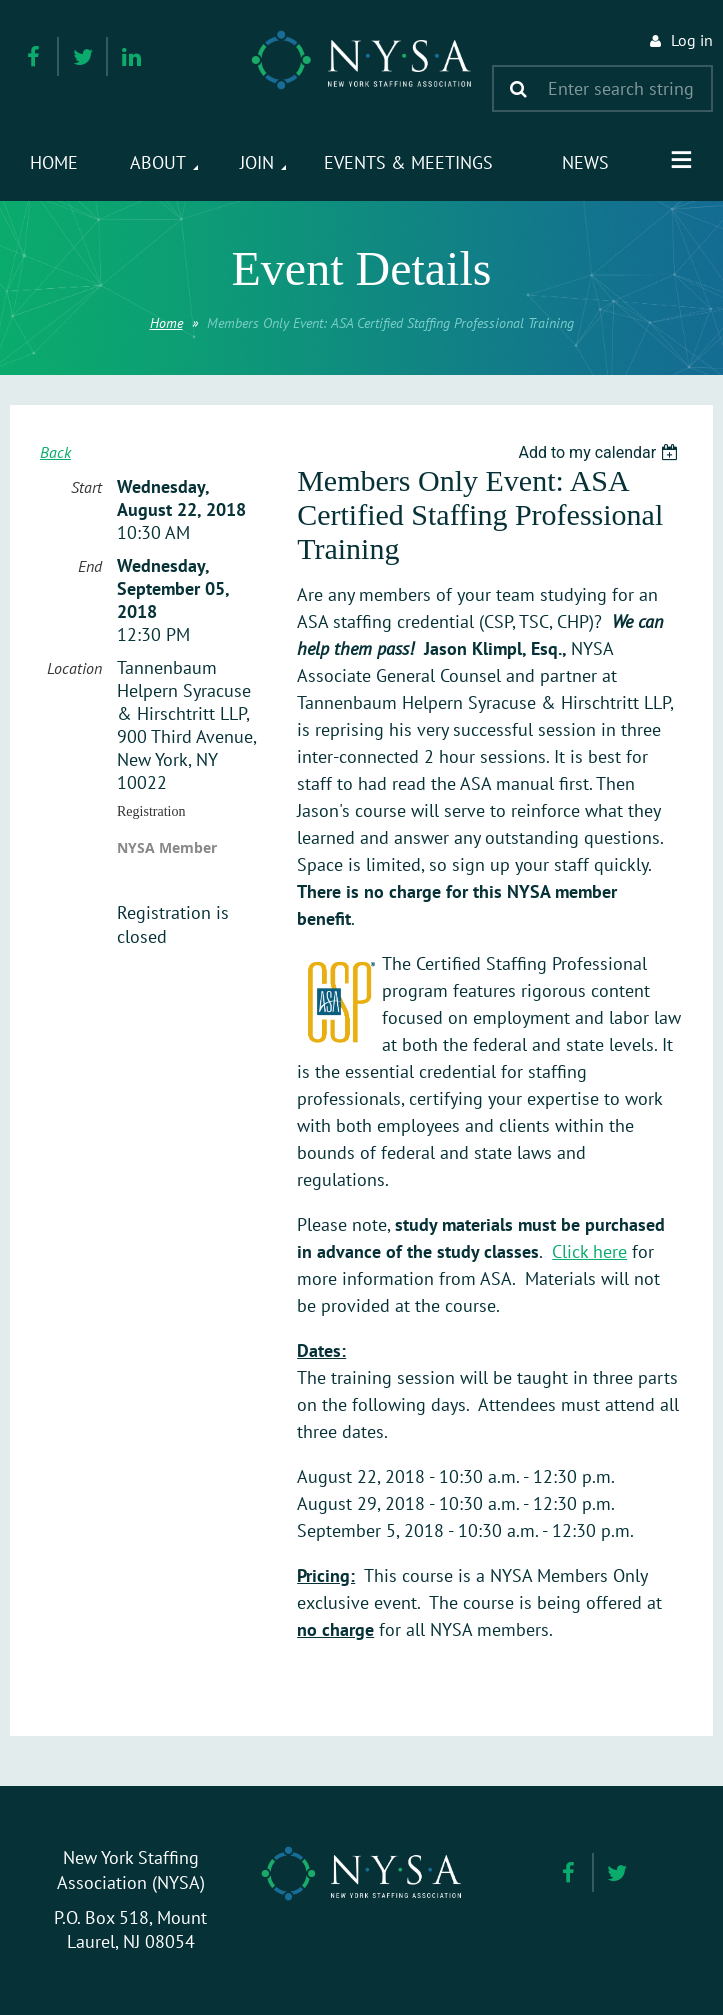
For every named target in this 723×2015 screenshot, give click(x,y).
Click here (589, 1251)
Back (55, 452)
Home (166, 323)
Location (74, 668)
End (90, 566)
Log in (692, 40)
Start (86, 487)
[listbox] (600, 452)
